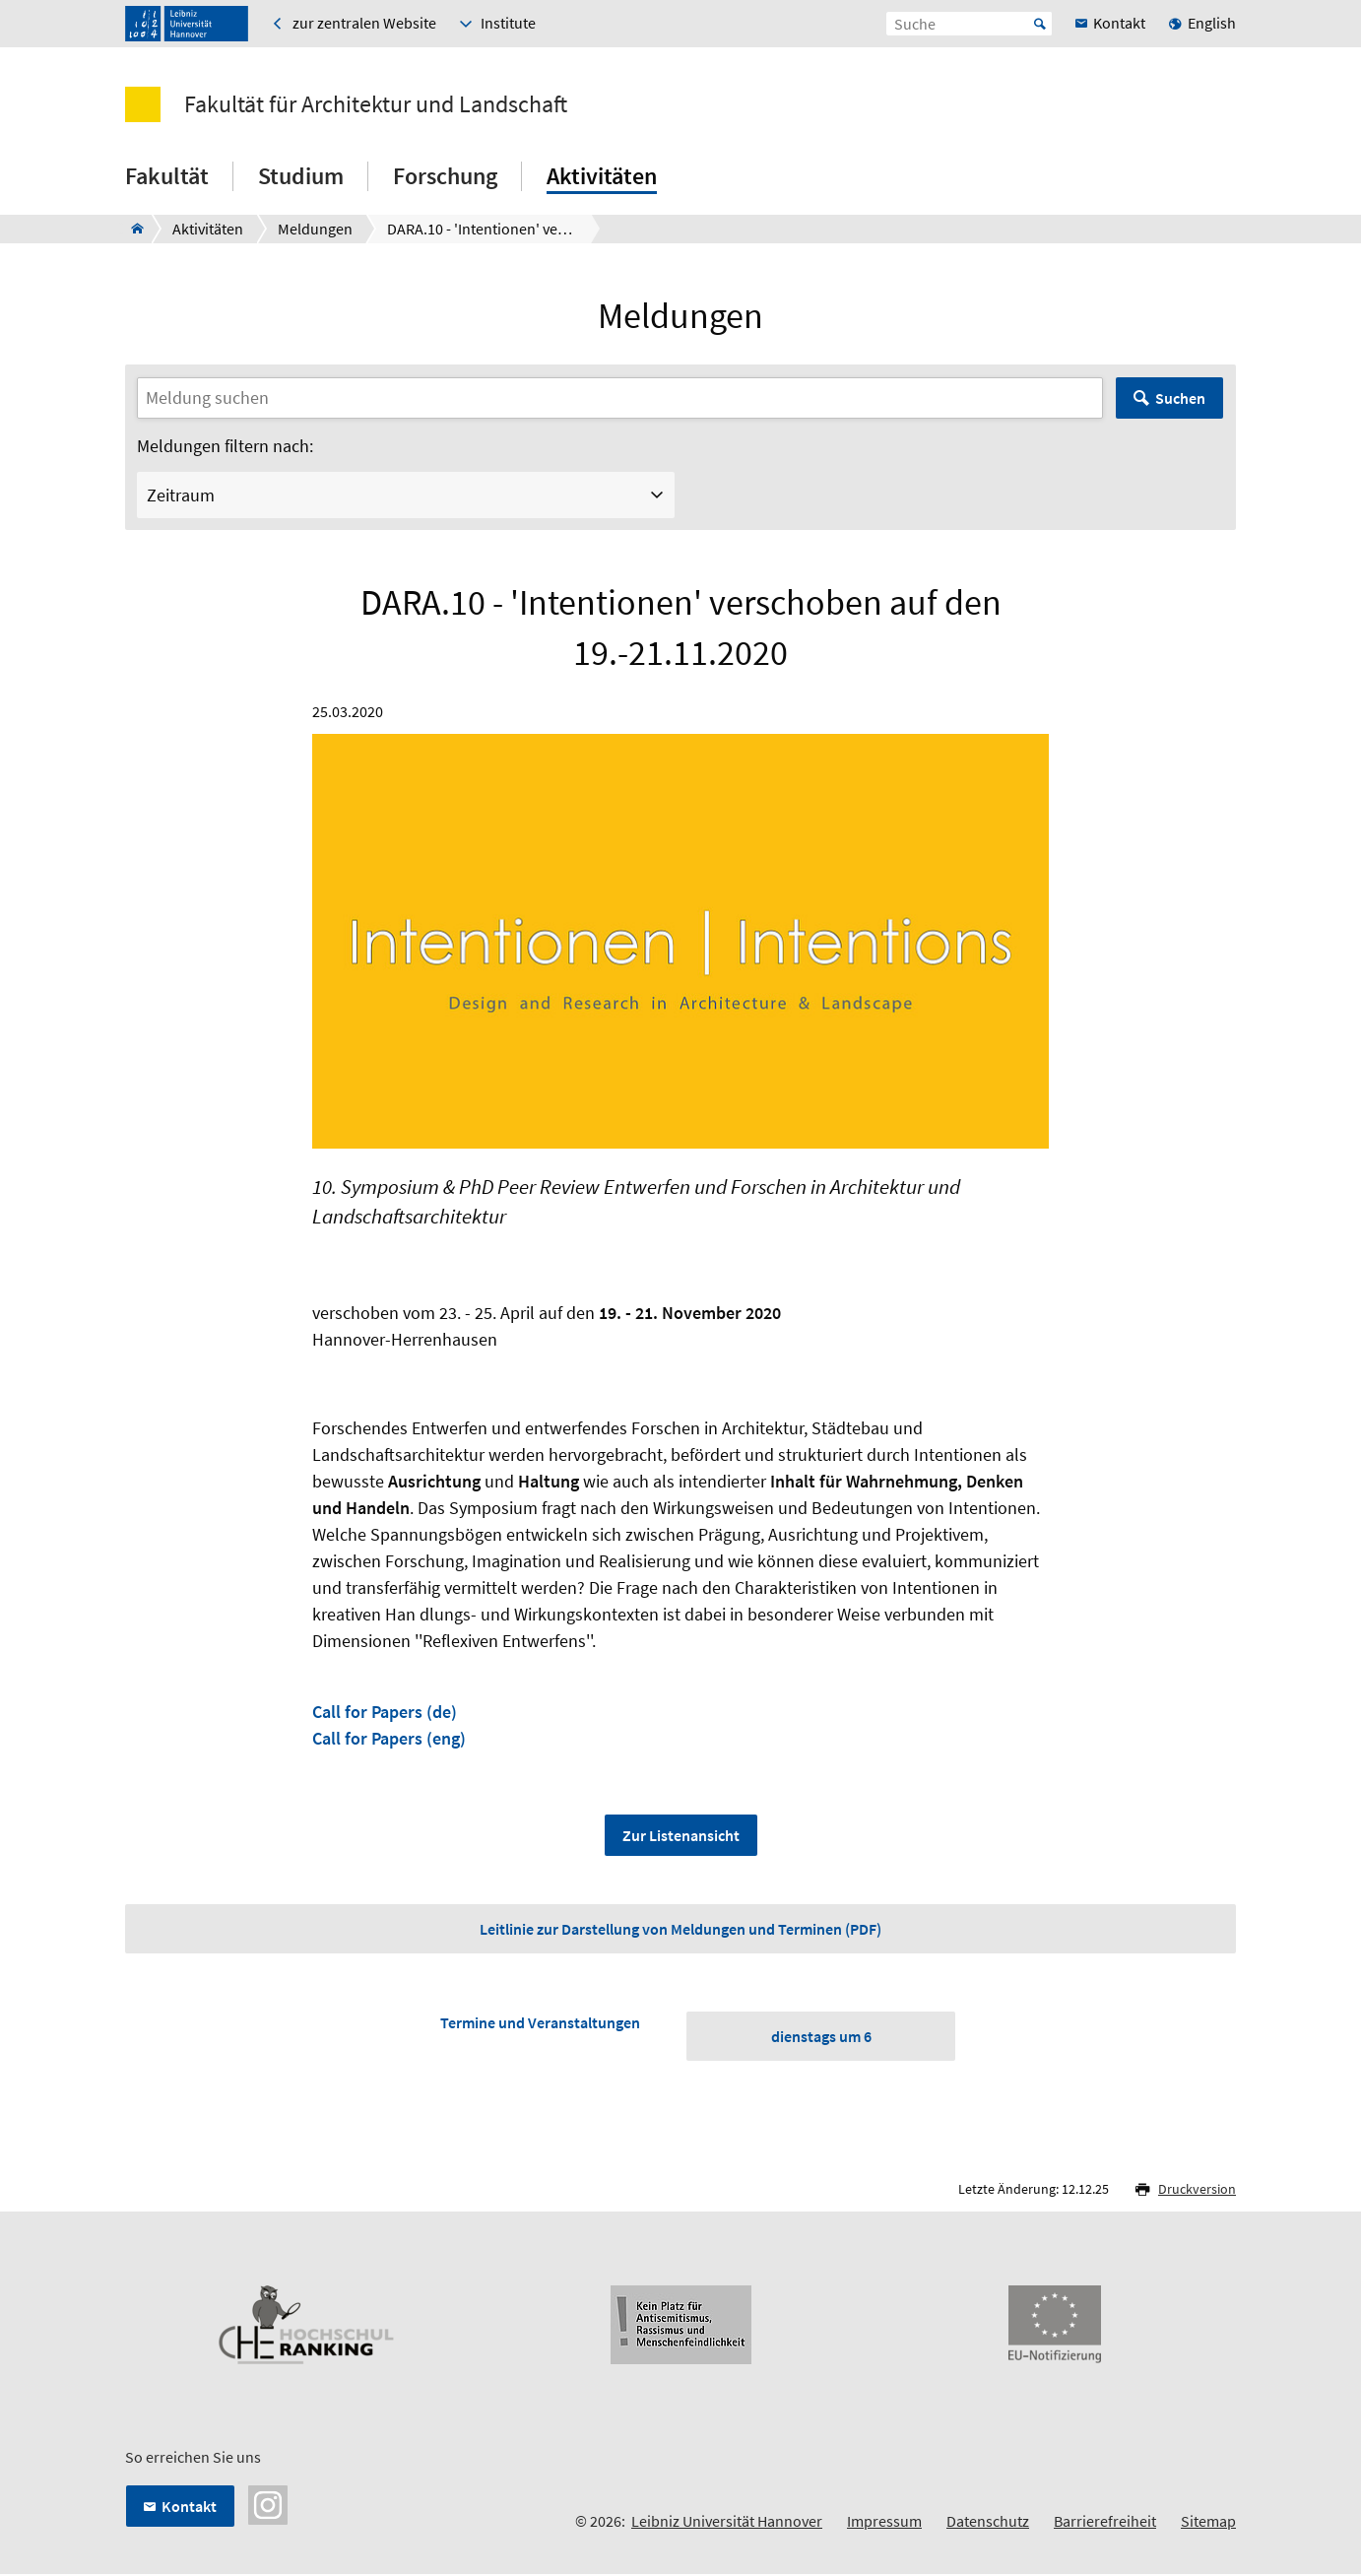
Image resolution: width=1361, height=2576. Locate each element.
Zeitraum (181, 495)
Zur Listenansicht (681, 1835)
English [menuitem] (1212, 23)
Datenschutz (987, 2522)
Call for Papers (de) (384, 1711)
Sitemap (1208, 2522)
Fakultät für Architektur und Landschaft (375, 104)
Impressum (884, 2522)
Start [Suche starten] (1040, 23)
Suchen (1180, 398)
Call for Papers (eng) (389, 1738)
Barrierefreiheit (1105, 2522)
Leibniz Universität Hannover (726, 2522)
